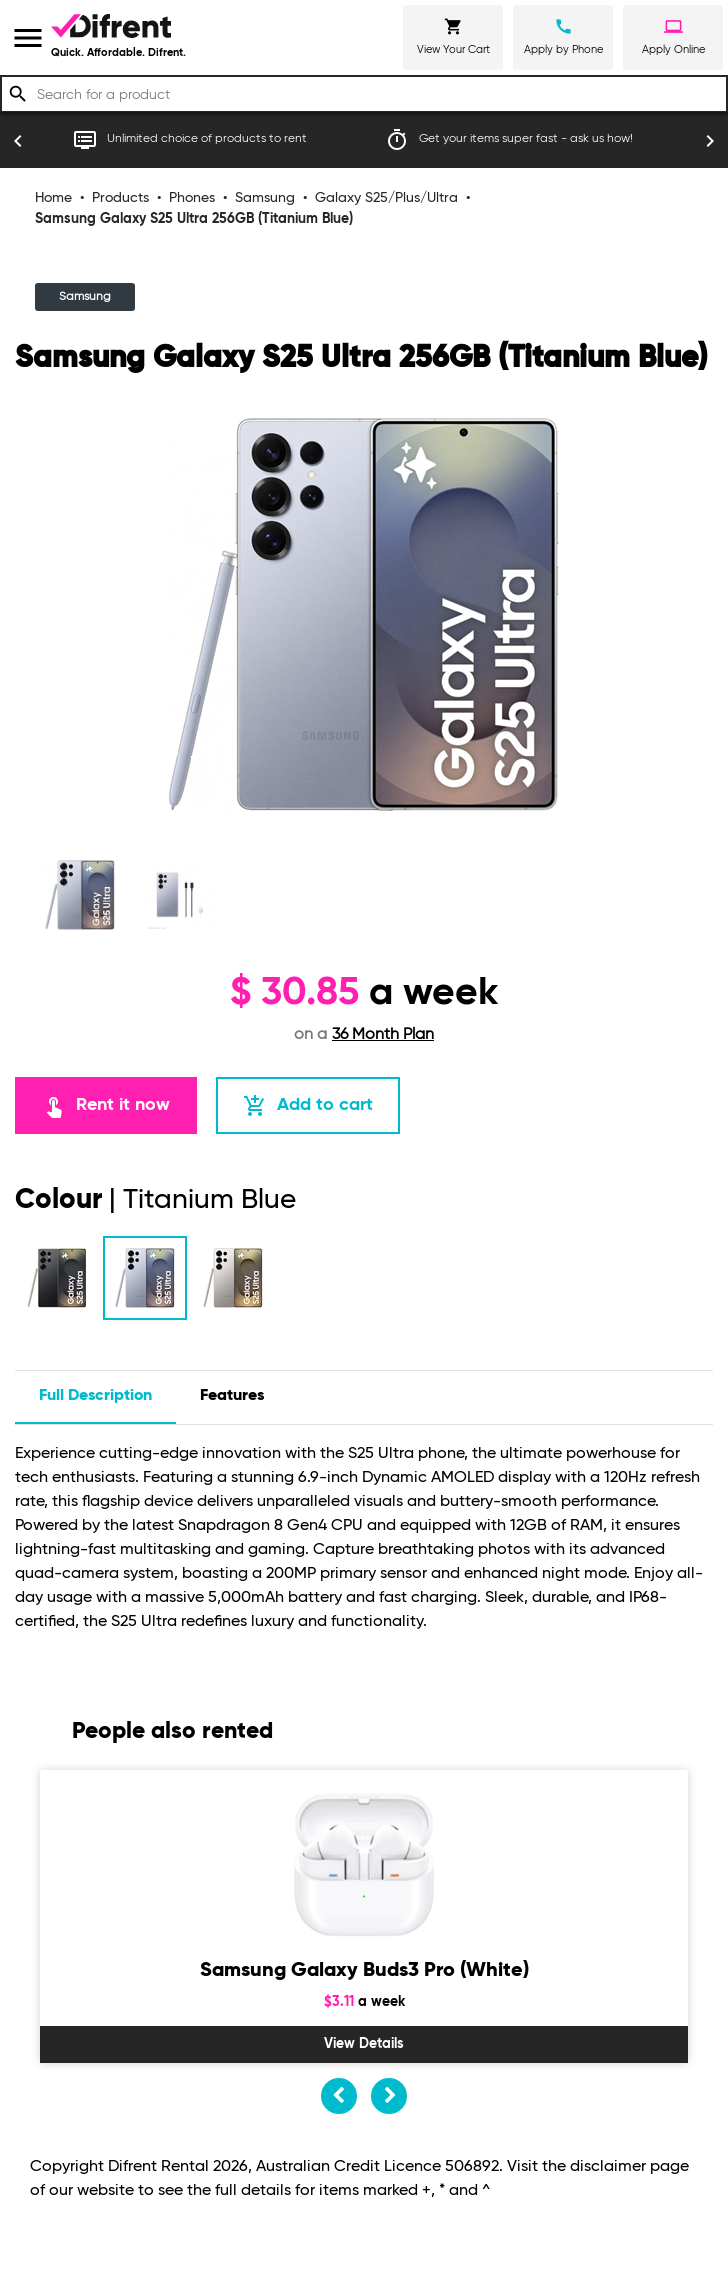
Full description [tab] (95, 1396)
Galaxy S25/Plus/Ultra (386, 198)
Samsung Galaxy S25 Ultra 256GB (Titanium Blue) (194, 219)
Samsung (265, 198)
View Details (364, 2044)
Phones (192, 198)
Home (53, 198)
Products (120, 198)
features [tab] (232, 1396)
